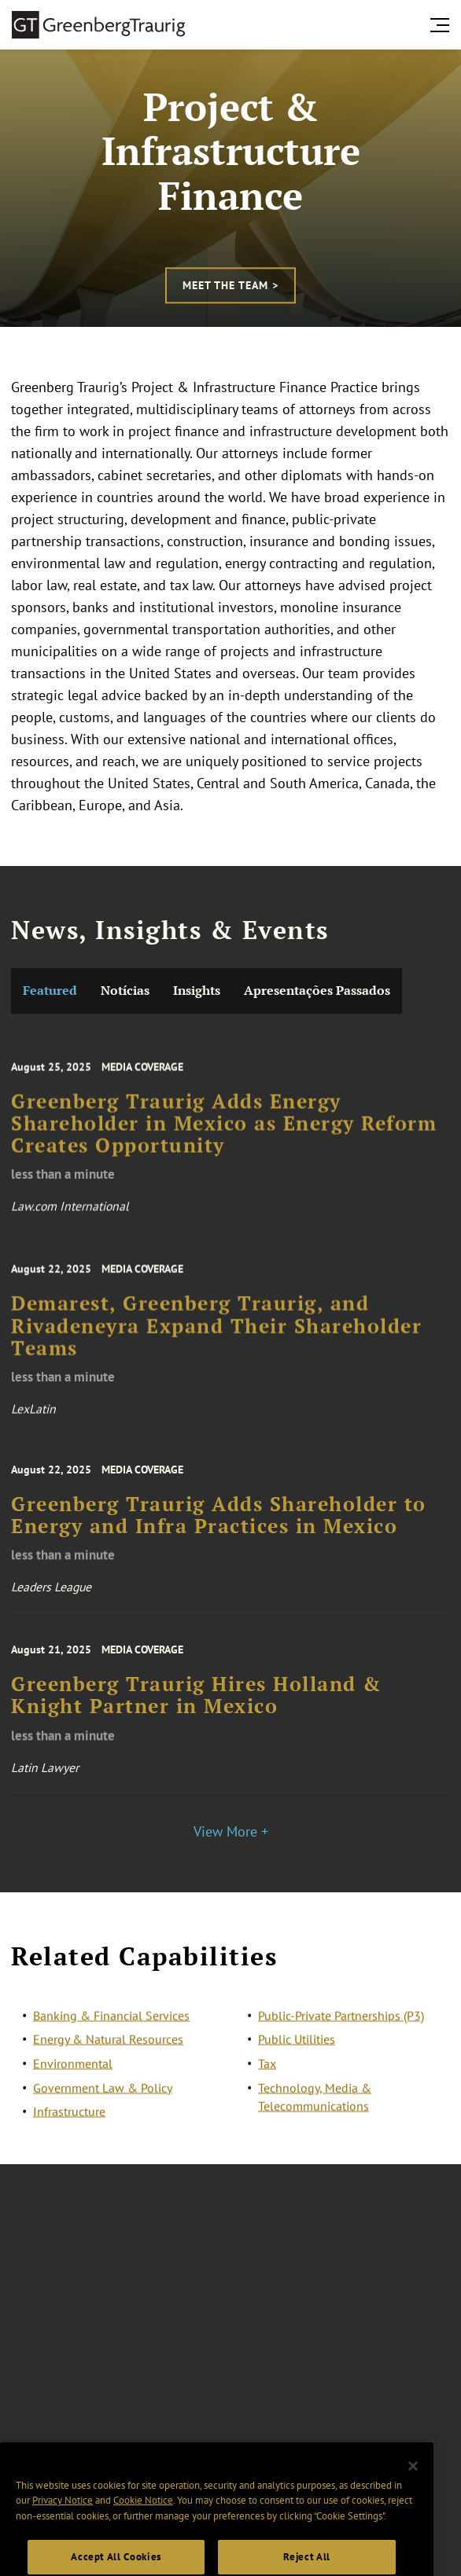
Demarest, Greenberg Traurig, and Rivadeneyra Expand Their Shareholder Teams (216, 1347)
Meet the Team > (230, 285)
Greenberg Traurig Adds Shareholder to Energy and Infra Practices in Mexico (218, 1534)
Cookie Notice (143, 2533)
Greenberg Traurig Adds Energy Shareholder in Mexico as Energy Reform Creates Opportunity (224, 1144)
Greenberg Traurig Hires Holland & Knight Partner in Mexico (196, 1715)
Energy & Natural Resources (108, 2052)
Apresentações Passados (317, 990)
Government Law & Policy (102, 2100)
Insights (196, 990)
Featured (50, 990)
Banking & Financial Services (111, 2028)
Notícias (125, 990)
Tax (267, 2076)
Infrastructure (69, 2124)
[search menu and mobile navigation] (443, 25)
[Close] (413, 2499)
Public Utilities (296, 2052)
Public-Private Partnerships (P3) (341, 2028)
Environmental (72, 2076)
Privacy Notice (62, 2533)
